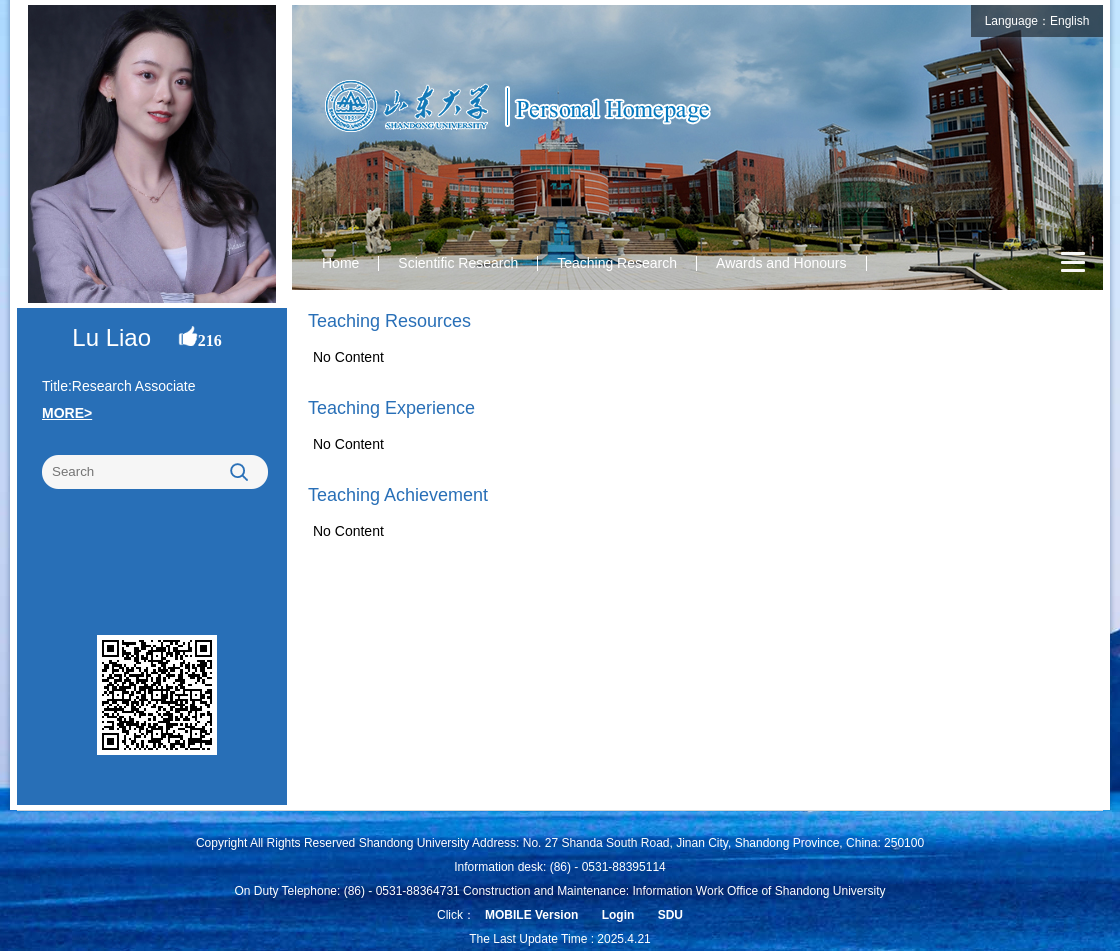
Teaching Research (617, 263)
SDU (670, 915)
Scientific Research (458, 263)
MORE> (67, 413)
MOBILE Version (531, 915)
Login (618, 915)
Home (340, 263)
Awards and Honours (781, 263)
